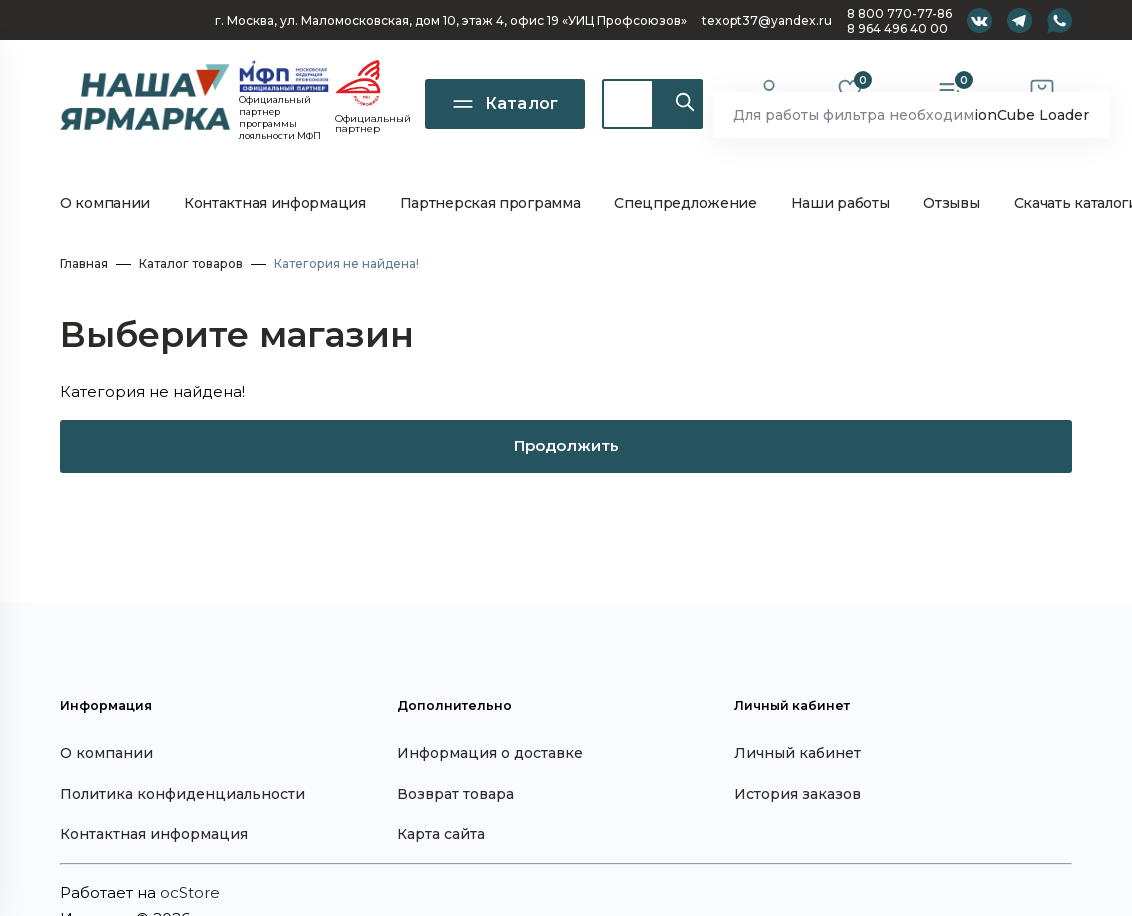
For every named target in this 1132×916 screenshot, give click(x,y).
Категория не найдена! (346, 263)
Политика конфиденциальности (182, 794)
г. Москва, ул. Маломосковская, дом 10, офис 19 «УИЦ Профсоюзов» (451, 20)
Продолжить (566, 445)
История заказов (797, 794)
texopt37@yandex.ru (767, 20)
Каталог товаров (191, 263)
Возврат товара (455, 794)
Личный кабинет (797, 753)
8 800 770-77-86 (899, 13)
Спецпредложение (685, 203)
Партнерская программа (490, 203)
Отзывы (951, 203)
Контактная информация (275, 203)
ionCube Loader (1031, 115)
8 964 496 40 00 (897, 28)
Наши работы (840, 203)
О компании (105, 203)
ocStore (190, 892)
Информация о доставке (490, 753)
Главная (84, 263)
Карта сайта (441, 834)
